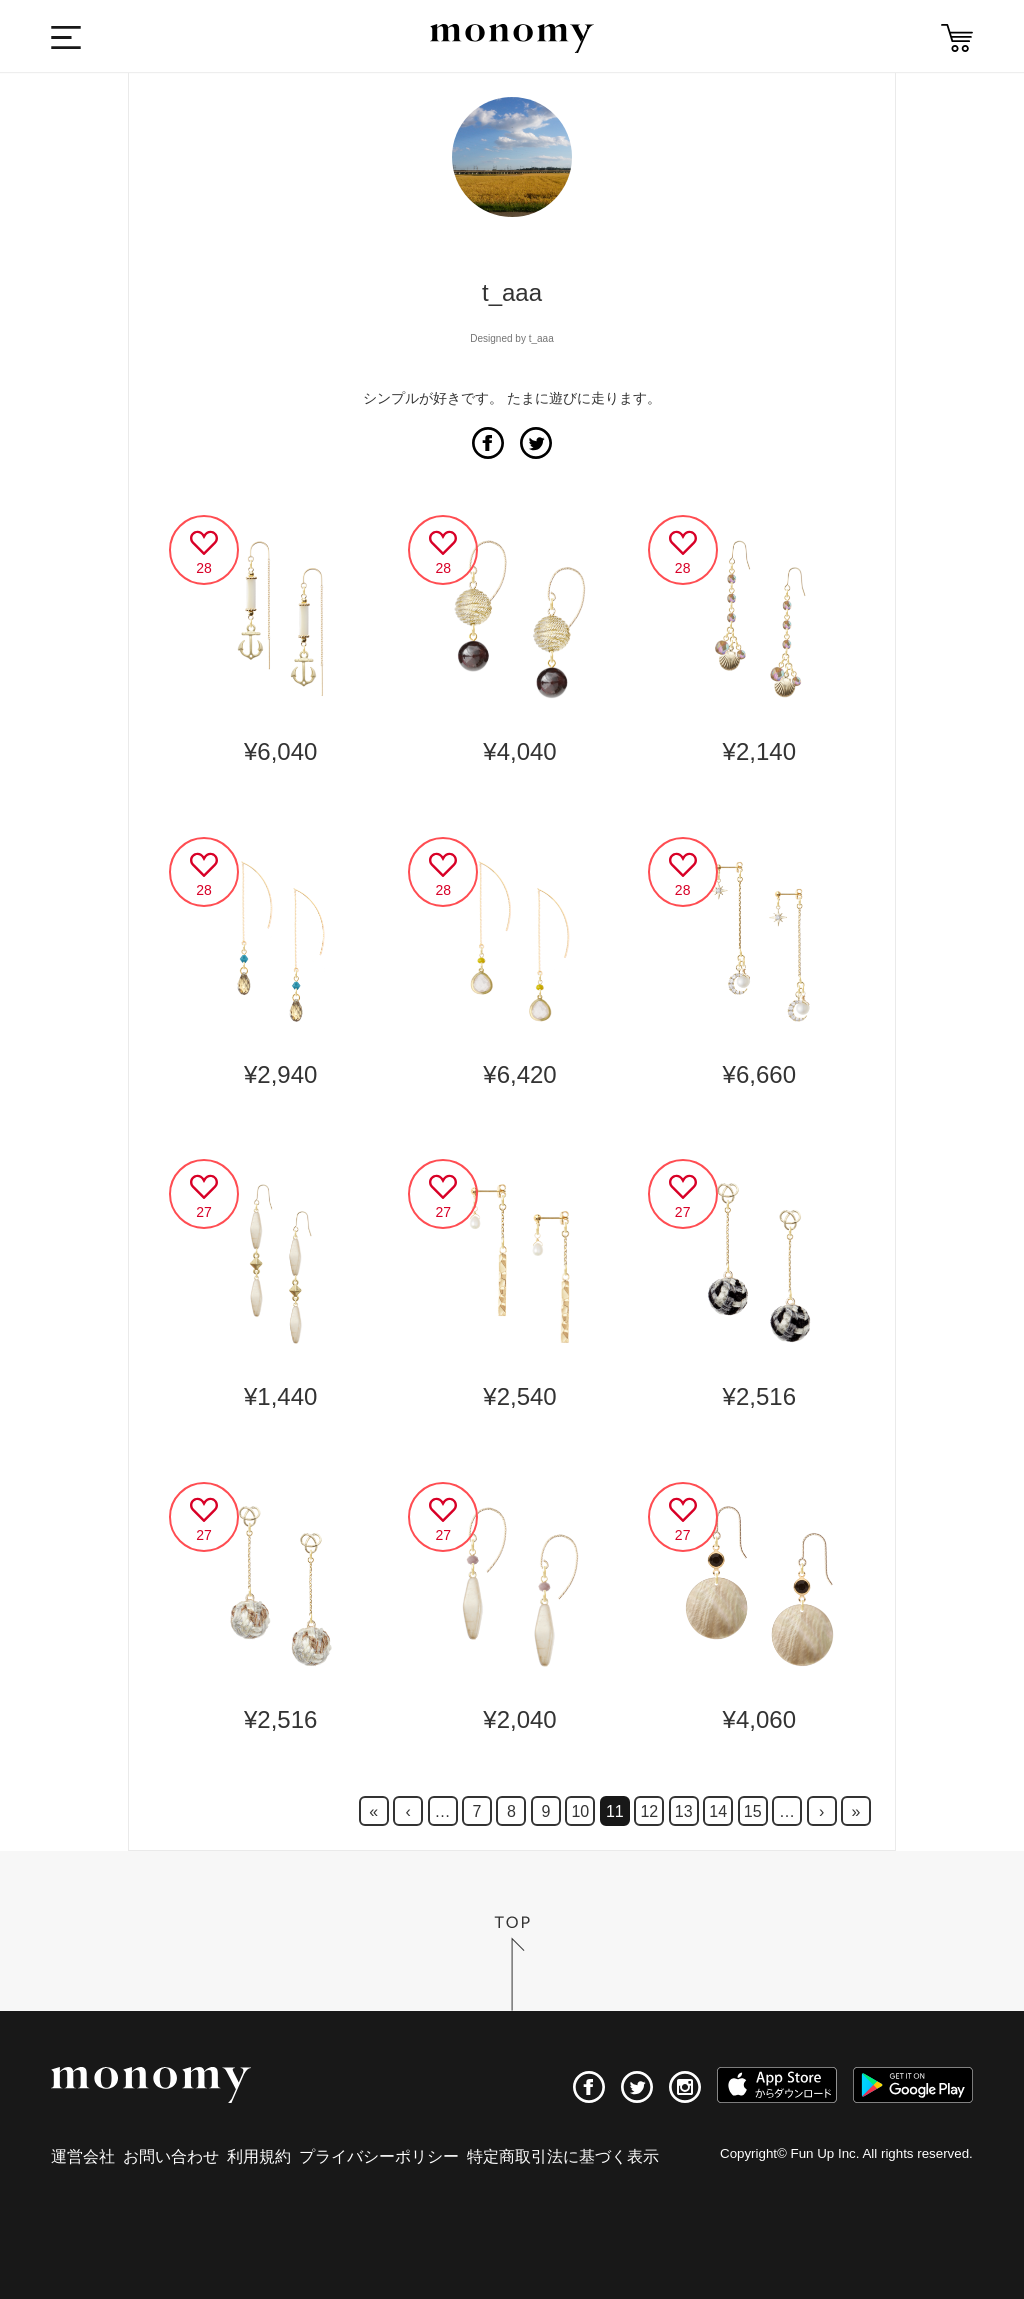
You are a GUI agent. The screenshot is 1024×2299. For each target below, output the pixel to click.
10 (580, 1811)
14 (718, 1811)
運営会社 (83, 2156)
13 (684, 1811)
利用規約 (259, 2156)
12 (649, 1811)
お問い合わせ (171, 2156)
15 (753, 1811)
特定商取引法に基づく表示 (563, 2156)
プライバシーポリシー (379, 2156)
